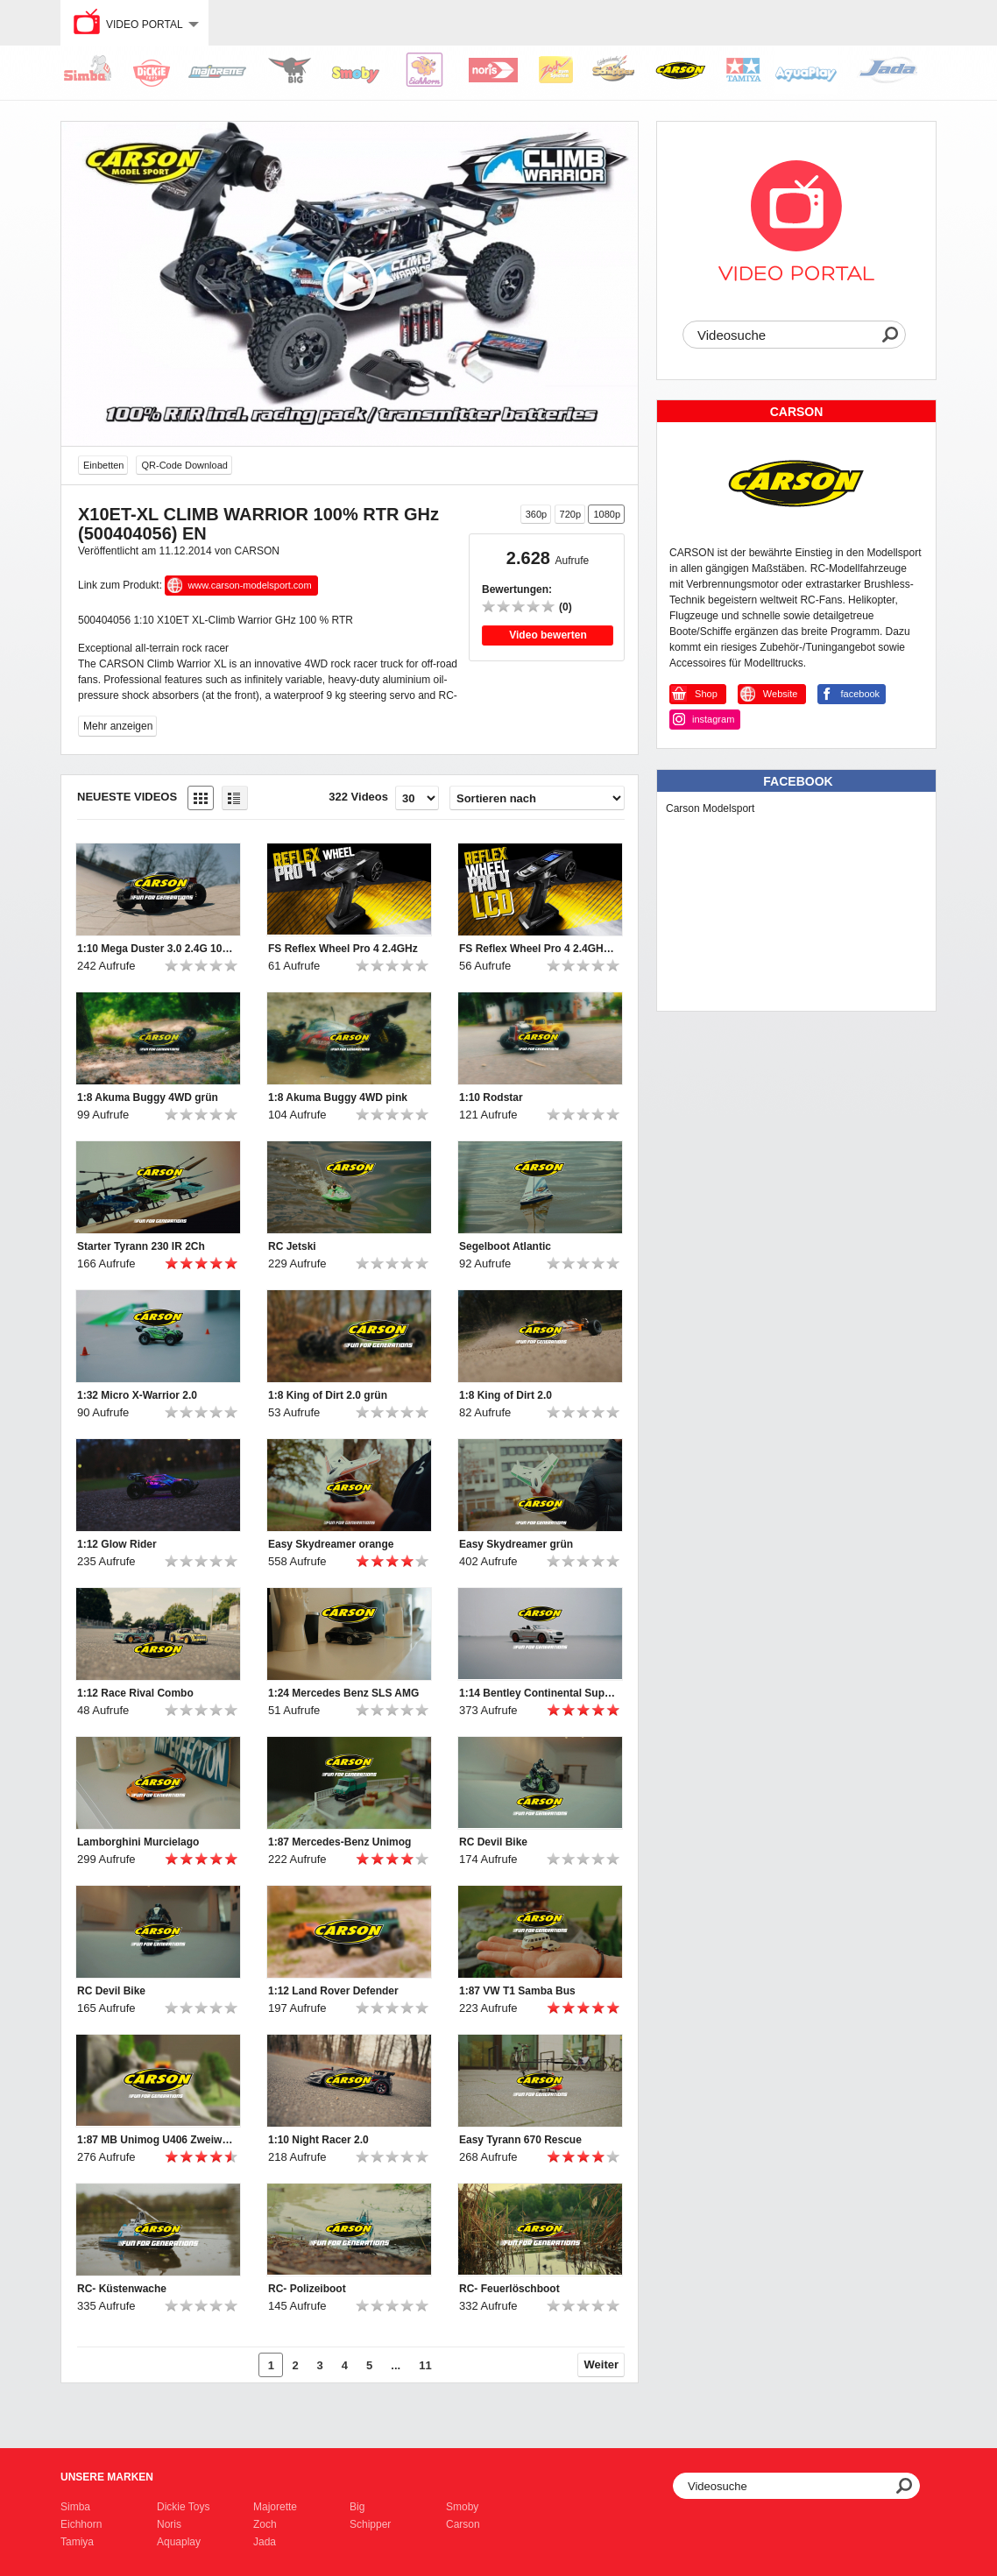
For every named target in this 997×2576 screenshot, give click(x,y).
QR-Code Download (184, 465)
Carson (463, 2524)
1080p (606, 514)
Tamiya (77, 2542)
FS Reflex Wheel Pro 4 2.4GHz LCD (538, 948)
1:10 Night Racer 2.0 (318, 2140)
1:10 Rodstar (491, 1097)
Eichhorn (81, 2524)
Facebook (797, 781)
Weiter (601, 2364)
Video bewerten (547, 635)
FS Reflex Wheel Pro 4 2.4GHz (343, 948)
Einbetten (103, 465)
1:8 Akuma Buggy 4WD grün (147, 1097)
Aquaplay (179, 2542)
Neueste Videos (127, 796)
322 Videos (358, 796)
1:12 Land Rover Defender (333, 1991)
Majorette (275, 2507)
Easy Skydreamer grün (516, 1544)
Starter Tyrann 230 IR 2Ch (141, 1246)
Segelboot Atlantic (505, 1246)
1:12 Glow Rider (117, 1544)
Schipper (370, 2524)
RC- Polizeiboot (307, 2289)
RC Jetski (292, 1246)
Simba (75, 2507)
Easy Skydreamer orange (330, 1544)
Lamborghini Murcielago (138, 1842)
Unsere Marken (106, 2477)
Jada (264, 2542)
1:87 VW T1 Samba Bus (517, 1991)
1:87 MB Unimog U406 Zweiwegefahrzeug (156, 2140)
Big (357, 2507)
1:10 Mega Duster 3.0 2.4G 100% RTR (156, 948)
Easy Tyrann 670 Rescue (520, 2140)
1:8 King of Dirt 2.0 (505, 1395)
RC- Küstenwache (121, 2289)
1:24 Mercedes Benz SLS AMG (343, 1693)
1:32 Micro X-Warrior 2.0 (137, 1395)
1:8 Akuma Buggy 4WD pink (337, 1097)
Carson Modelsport (710, 808)
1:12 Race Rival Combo (135, 1693)
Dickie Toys (183, 2507)
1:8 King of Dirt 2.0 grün (327, 1395)
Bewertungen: (517, 589)
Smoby (462, 2507)
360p (536, 514)
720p (570, 514)
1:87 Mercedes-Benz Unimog (339, 1842)
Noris (169, 2524)
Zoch (265, 2524)
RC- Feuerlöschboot (509, 2289)
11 (425, 2365)
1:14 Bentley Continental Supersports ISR (538, 1693)
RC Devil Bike (493, 1842)
